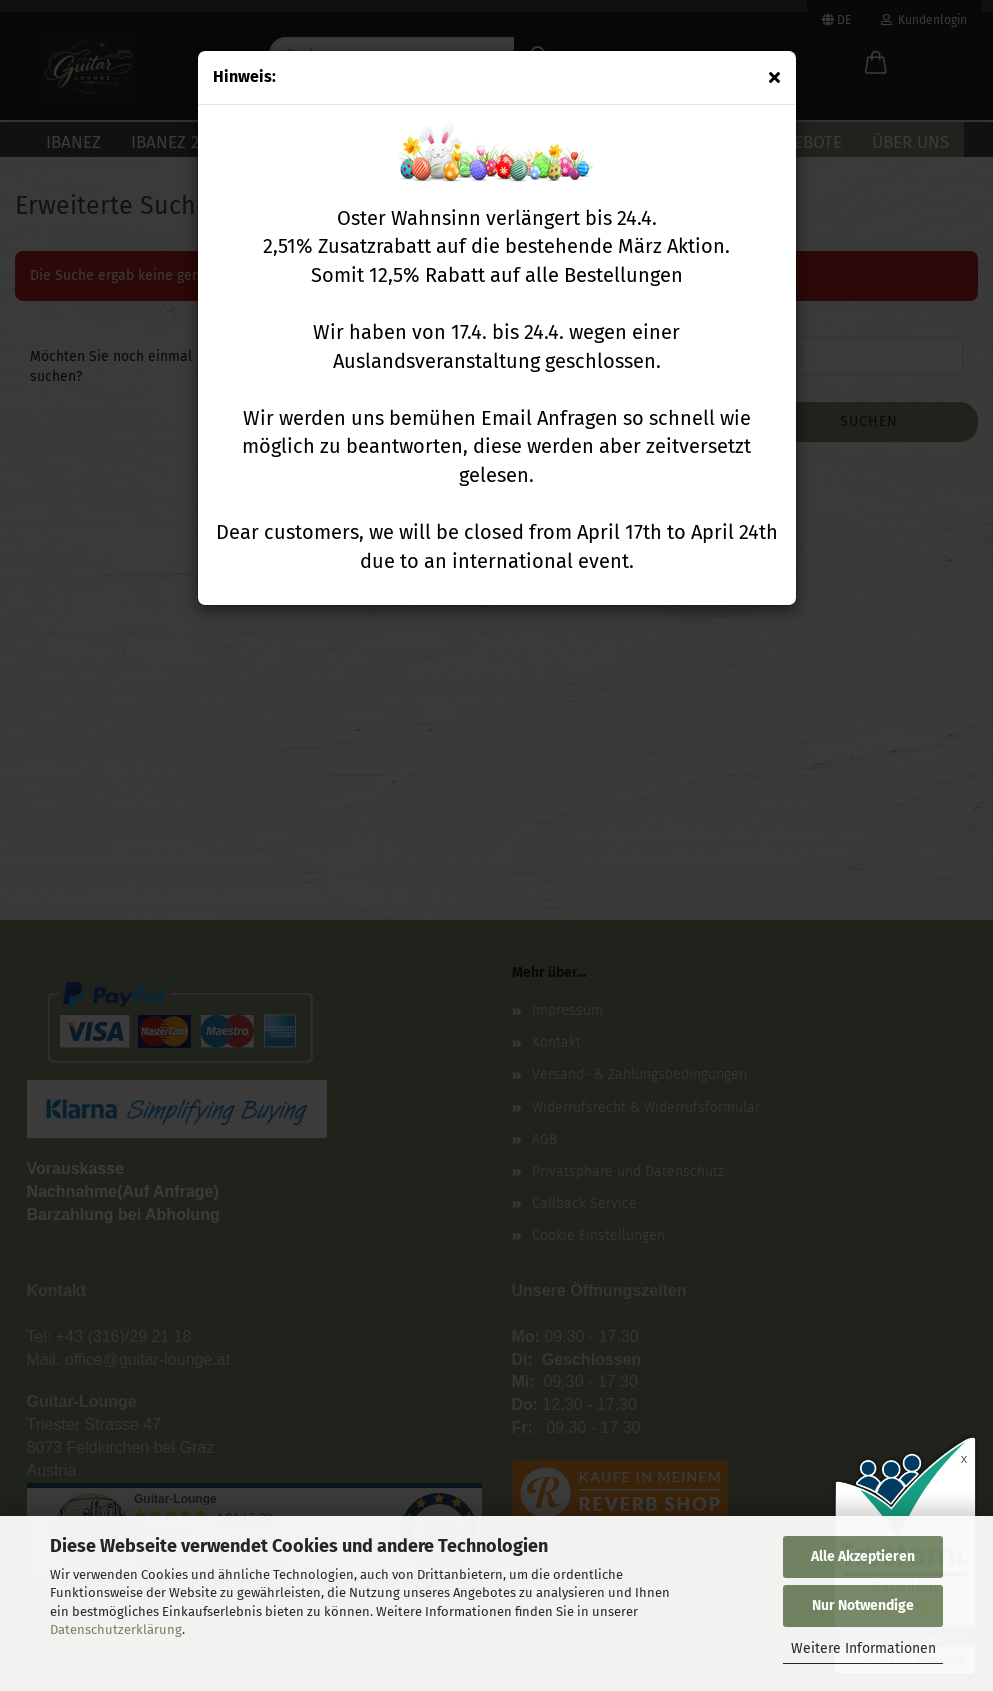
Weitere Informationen (863, 1648)
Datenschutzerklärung (116, 1629)
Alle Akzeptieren (863, 1556)
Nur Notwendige (863, 1605)
